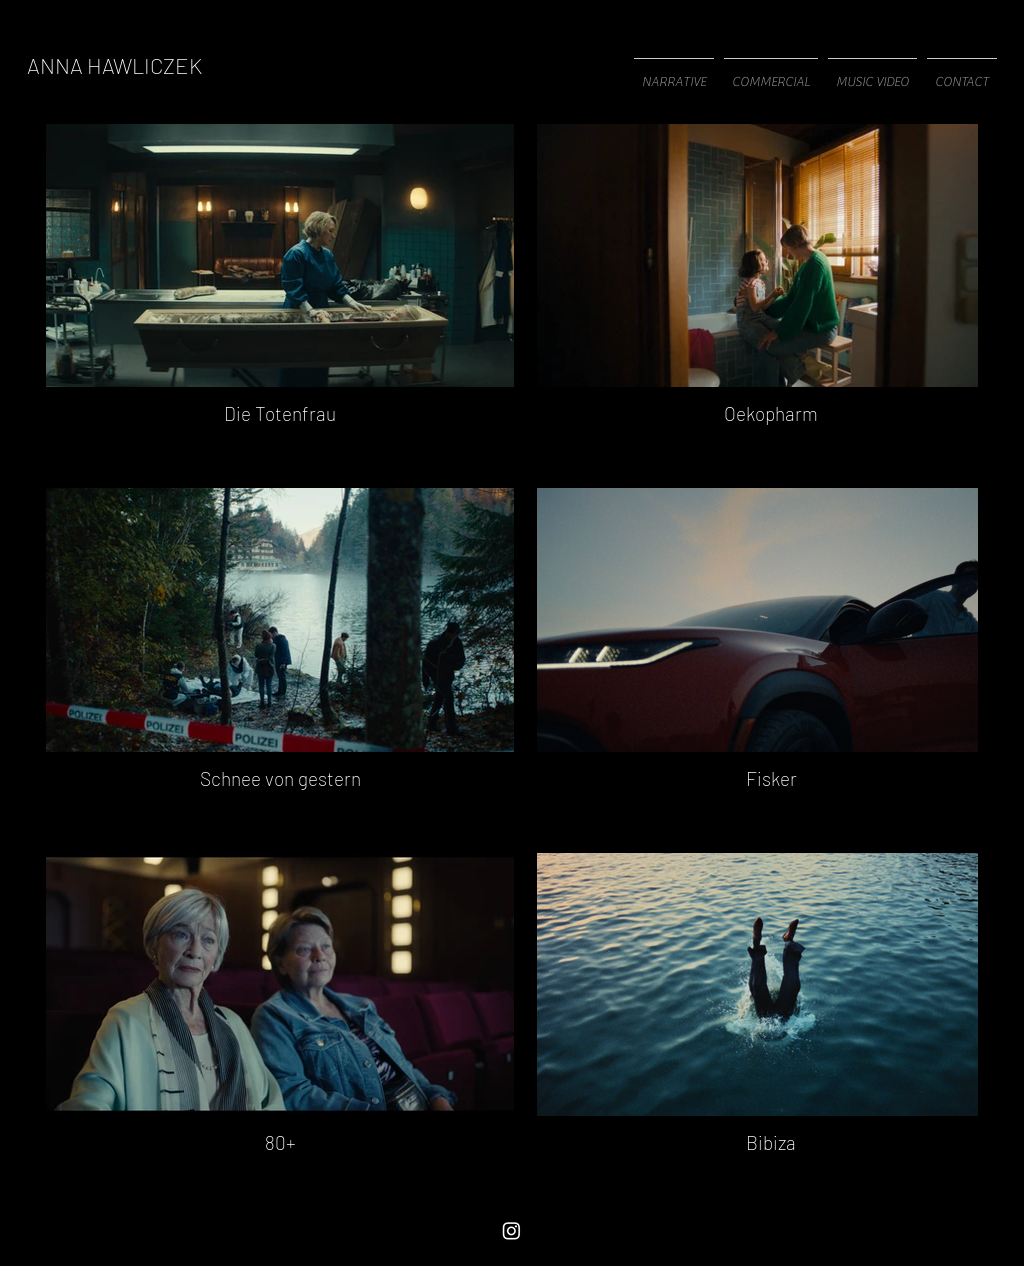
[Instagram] (511, 1230)
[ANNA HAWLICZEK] (114, 65)
